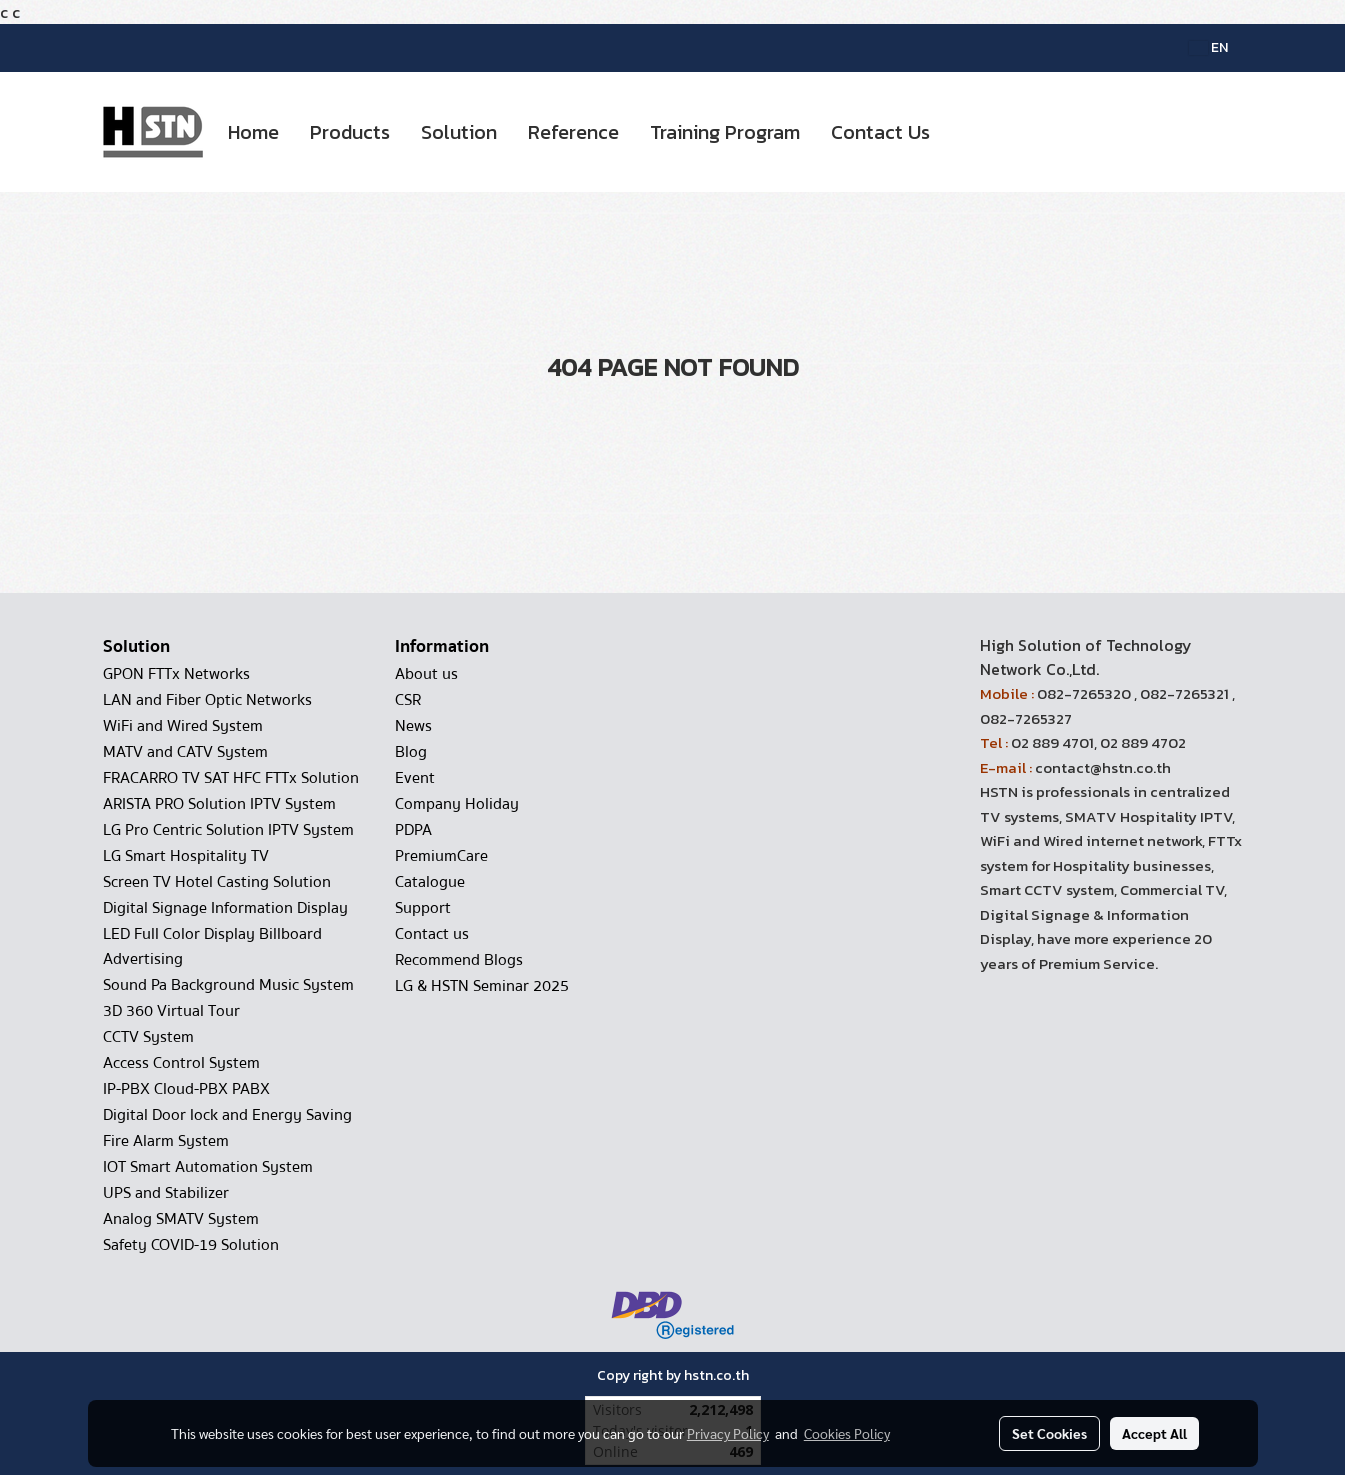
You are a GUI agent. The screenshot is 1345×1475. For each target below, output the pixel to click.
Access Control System (181, 1063)
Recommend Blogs (459, 960)
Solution (459, 132)
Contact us (432, 934)
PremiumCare (441, 856)
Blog (411, 752)
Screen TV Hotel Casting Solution (217, 882)
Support (423, 908)
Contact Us (880, 132)
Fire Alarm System (166, 1141)
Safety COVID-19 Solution (191, 1245)
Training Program (725, 132)
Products (350, 132)
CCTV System (148, 1037)
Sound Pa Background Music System (228, 985)
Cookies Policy (847, 1433)
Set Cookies (1049, 1433)
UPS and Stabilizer (166, 1193)
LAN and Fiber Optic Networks (207, 700)
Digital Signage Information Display (225, 908)
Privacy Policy (728, 1433)
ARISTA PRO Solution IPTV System (219, 804)
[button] (963, 132)
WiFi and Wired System (183, 726)
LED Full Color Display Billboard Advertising (212, 946)
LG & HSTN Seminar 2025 (482, 986)
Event (415, 778)
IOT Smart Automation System (208, 1167)
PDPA (413, 830)
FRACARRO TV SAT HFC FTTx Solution (231, 778)
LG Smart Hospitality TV (186, 856)
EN (1208, 47)
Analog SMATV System (181, 1219)
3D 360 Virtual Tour (171, 1011)
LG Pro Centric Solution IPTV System (228, 830)
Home (253, 132)
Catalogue (430, 882)
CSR (408, 700)
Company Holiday (457, 804)
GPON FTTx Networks (176, 674)
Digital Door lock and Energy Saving (227, 1115)
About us (426, 674)
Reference (573, 132)
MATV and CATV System (185, 752)
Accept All (1154, 1433)
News (413, 726)
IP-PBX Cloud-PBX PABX (186, 1089)
